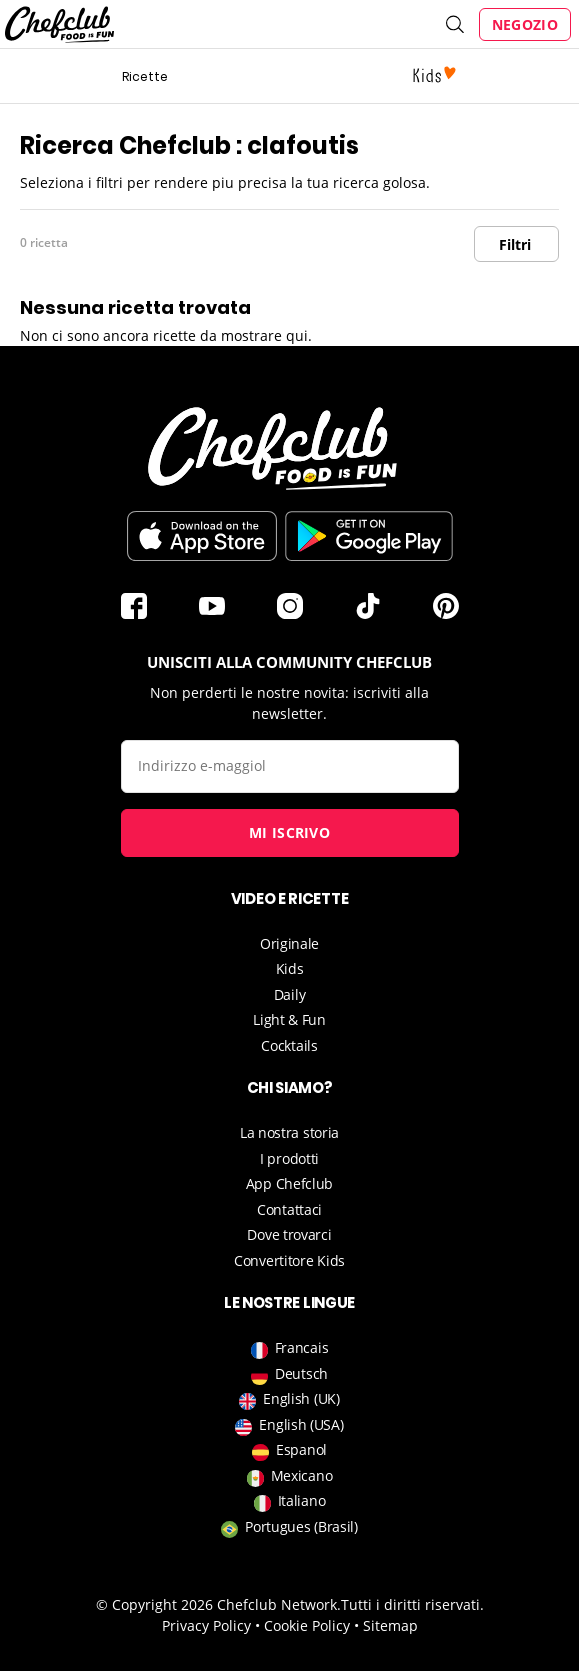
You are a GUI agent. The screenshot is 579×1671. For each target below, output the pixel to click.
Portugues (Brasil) (289, 1526)
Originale (289, 943)
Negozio (525, 24)
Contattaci (289, 1209)
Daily (290, 994)
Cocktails (289, 1045)
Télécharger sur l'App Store (202, 536)
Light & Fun (289, 1019)
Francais (290, 1347)
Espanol (289, 1449)
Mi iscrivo (289, 832)
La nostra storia (289, 1132)
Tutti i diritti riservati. (412, 1604)
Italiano (290, 1500)
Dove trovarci (289, 1234)
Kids (290, 968)
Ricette (145, 76)
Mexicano (290, 1475)
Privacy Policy (206, 1625)
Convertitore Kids (289, 1260)
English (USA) (289, 1424)
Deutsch (289, 1373)
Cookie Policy (307, 1625)
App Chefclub (289, 1183)
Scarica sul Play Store (369, 536)
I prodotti (289, 1158)
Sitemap (390, 1625)
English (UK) (289, 1398)
